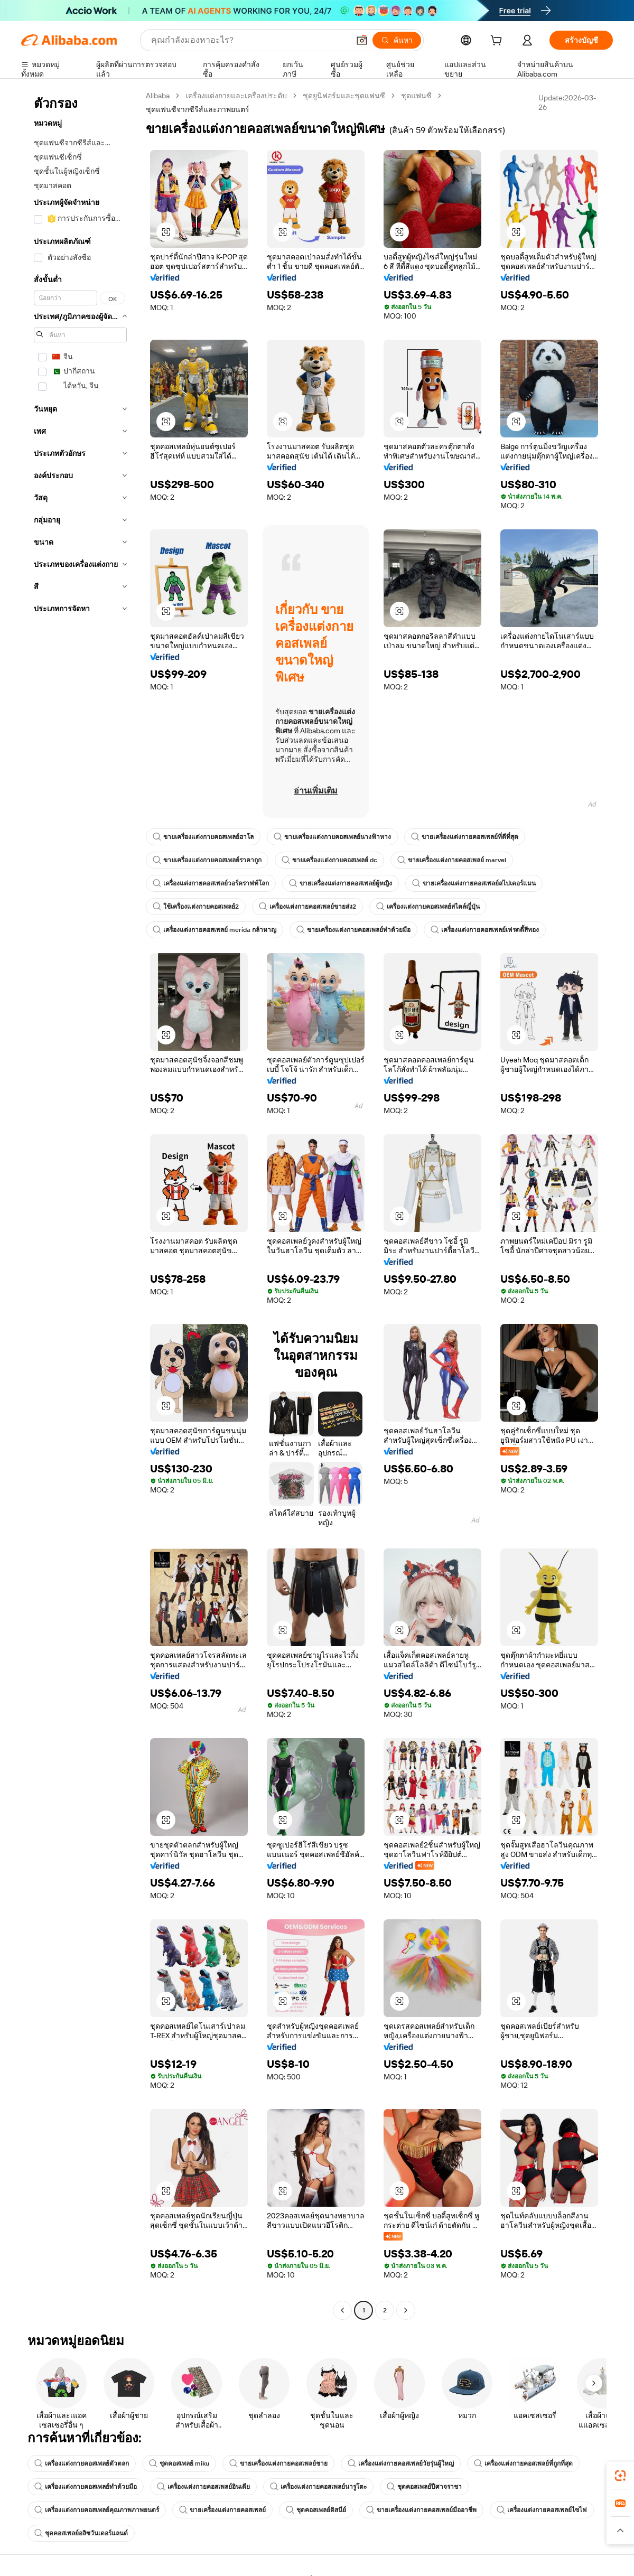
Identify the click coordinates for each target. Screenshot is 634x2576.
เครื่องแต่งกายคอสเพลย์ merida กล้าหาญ (214, 930)
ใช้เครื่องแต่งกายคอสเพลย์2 (196, 906)
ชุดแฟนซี (416, 95)
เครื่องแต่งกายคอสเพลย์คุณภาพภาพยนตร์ (96, 2510)
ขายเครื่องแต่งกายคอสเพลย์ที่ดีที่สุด (464, 837)
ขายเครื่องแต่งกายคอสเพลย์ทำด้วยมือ (353, 930)
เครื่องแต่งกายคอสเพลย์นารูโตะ (318, 2486)
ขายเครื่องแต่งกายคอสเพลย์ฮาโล (203, 837)
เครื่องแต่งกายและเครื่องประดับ (236, 95)
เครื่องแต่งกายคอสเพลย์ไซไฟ (542, 2510)
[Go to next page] (405, 2310)
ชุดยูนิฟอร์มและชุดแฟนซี (344, 95)
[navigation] (80, 1204)
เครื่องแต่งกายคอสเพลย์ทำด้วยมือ (85, 2486)
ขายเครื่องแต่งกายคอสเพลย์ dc (329, 860)
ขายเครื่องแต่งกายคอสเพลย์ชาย (278, 2463)
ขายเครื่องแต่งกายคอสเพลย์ (222, 2510)
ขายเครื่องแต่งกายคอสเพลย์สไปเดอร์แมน (474, 883)
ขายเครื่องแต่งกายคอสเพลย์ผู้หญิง (340, 883)
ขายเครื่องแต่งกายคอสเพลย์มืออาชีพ (421, 2510)
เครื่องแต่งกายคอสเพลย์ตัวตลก (81, 2463)
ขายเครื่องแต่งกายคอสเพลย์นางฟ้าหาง (332, 837)
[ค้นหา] (396, 40)
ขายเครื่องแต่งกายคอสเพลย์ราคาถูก (207, 860)
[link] (620, 2475)
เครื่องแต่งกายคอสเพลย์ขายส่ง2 (307, 906)
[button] (362, 40)
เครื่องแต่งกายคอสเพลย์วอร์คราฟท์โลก (211, 883)
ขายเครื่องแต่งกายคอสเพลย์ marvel (451, 860)
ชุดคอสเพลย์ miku (179, 2463)
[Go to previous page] (342, 2310)
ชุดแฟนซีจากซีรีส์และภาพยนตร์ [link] (197, 109)
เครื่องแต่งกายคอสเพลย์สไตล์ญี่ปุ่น (428, 906)
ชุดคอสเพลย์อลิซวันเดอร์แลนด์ (81, 2533)
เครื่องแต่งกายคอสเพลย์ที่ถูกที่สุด (523, 2463)
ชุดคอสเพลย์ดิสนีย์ (316, 2510)
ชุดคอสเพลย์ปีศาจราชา (424, 2486)
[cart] (498, 42)
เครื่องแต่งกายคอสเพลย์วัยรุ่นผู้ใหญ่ (401, 2463)
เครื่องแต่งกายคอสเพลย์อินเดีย (203, 2486)
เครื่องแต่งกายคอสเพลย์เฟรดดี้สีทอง (485, 930)
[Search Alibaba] (249, 40)
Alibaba (158, 95)
